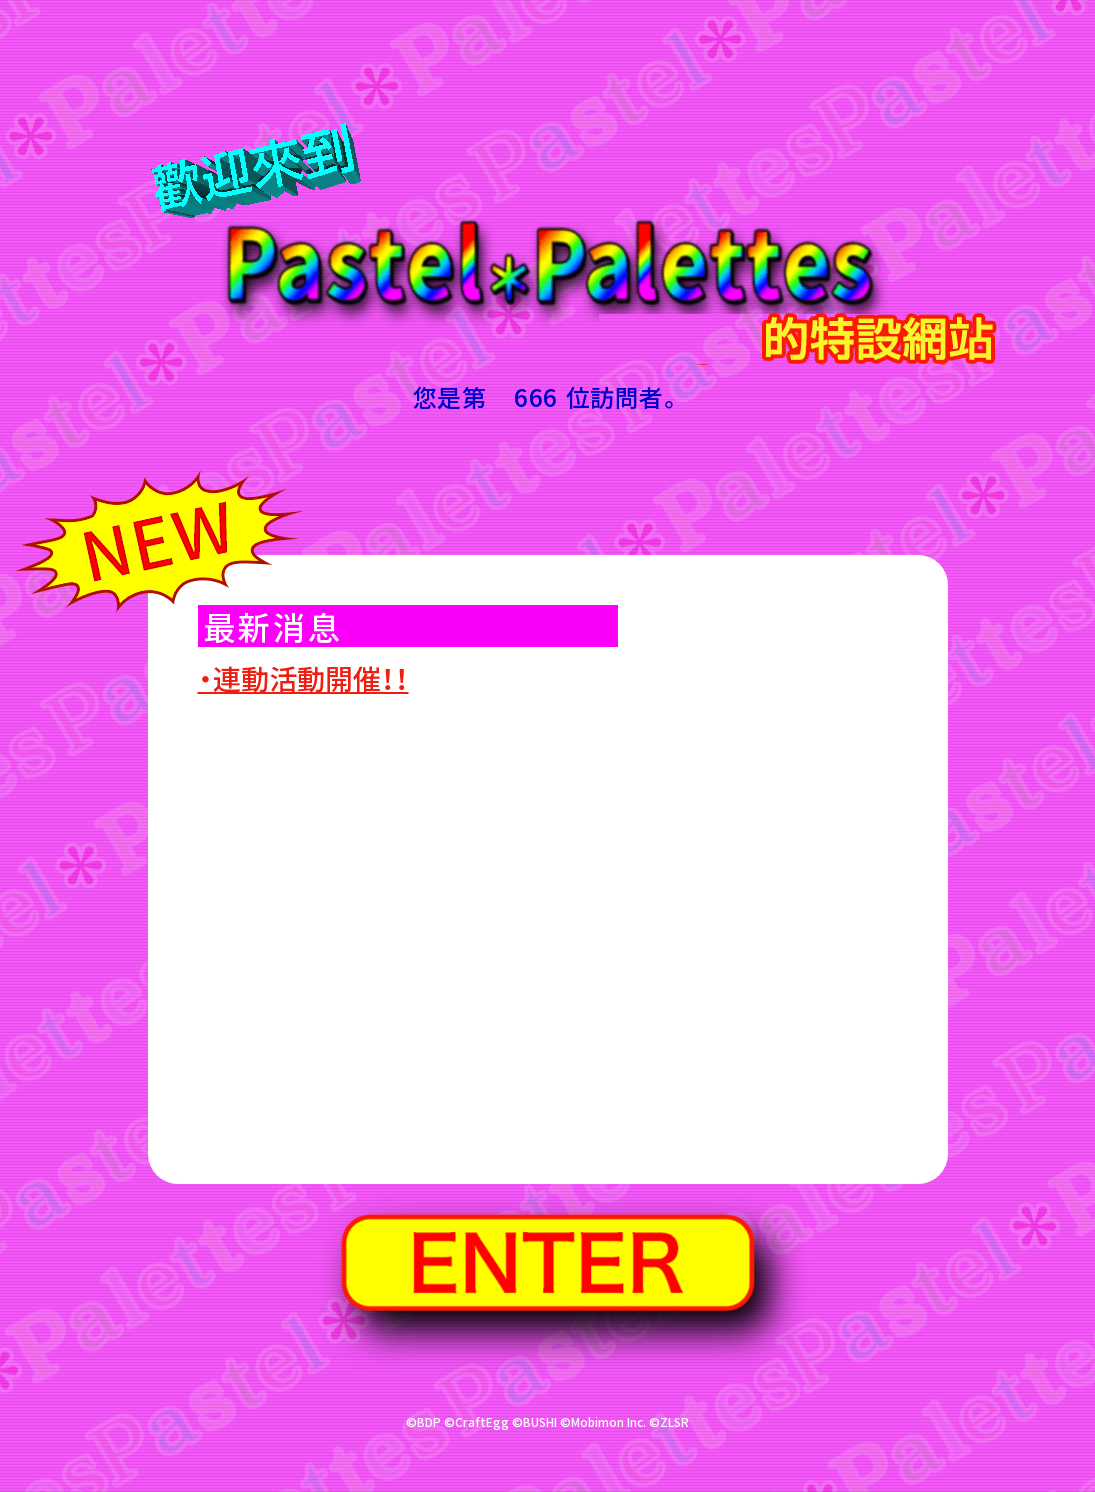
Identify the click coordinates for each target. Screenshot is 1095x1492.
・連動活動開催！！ (303, 678)
